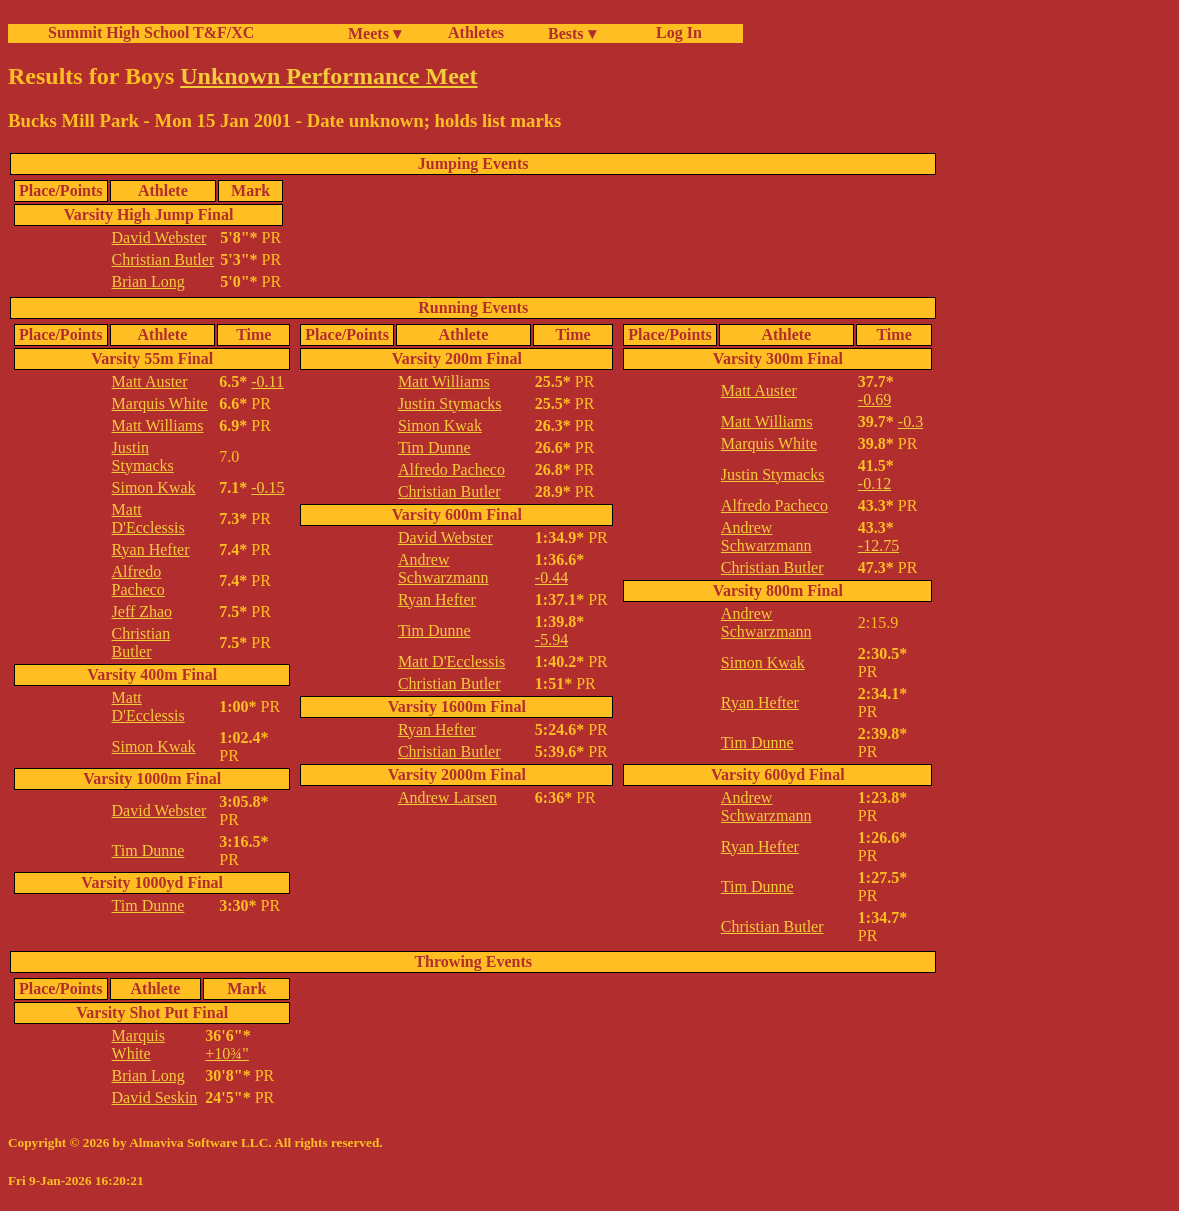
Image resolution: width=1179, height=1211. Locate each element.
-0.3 (910, 421)
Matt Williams (158, 425)
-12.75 (878, 545)
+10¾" (227, 1053)
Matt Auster (150, 381)
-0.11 (267, 381)
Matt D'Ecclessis (148, 518)
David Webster (159, 237)
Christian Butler (163, 259)
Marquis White (160, 403)
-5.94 (551, 639)
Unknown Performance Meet (328, 76)
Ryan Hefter (151, 549)
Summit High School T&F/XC (151, 32)
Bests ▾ (572, 33)
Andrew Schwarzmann (443, 568)
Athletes (476, 32)
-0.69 (874, 399)
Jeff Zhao (142, 611)
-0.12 (874, 483)
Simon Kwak (154, 487)
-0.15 (267, 487)
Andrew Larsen (447, 797)
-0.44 (551, 577)
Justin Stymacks (143, 456)
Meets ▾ (374, 33)
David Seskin (155, 1097)
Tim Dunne (148, 850)
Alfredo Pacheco (138, 580)
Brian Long (148, 281)
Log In (675, 32)
